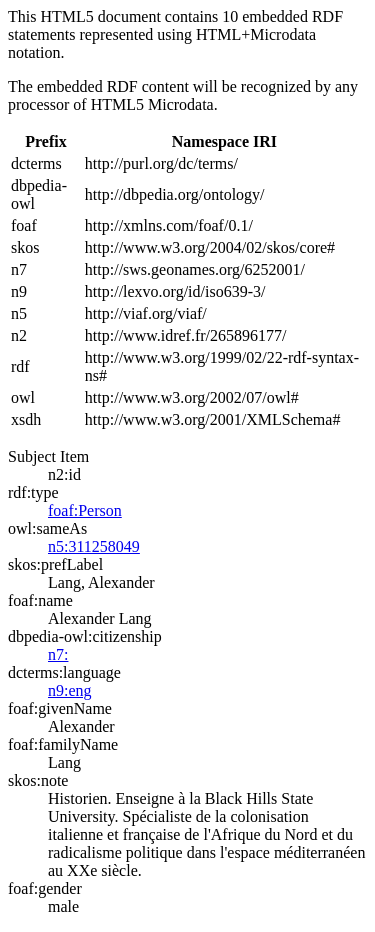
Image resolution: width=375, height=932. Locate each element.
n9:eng (70, 690)
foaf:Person (85, 510)
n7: (58, 654)
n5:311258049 (94, 546)
